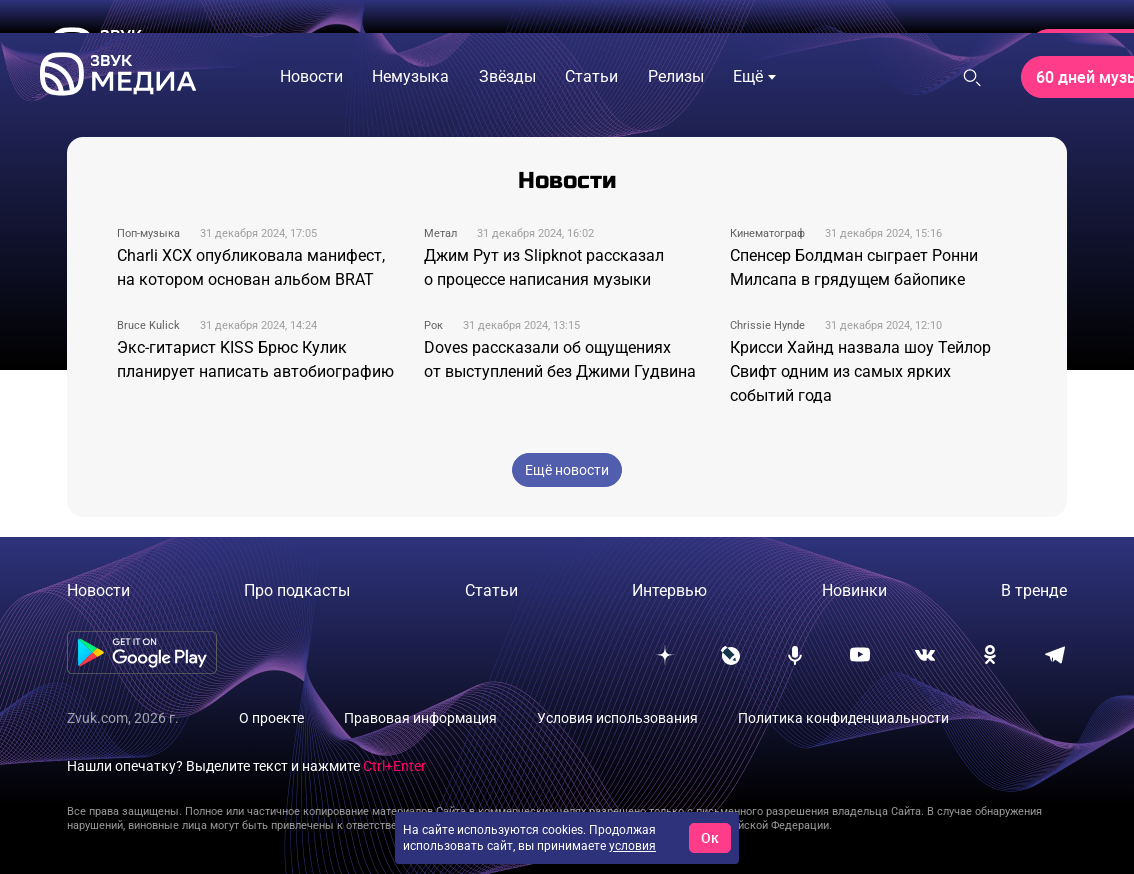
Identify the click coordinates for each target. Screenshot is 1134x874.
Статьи (491, 590)
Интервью (669, 590)
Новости (98, 590)
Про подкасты (297, 590)
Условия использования (617, 718)
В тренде (1034, 590)
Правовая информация (420, 718)
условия (632, 846)
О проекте (271, 718)
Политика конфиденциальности (843, 718)
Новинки (854, 590)
